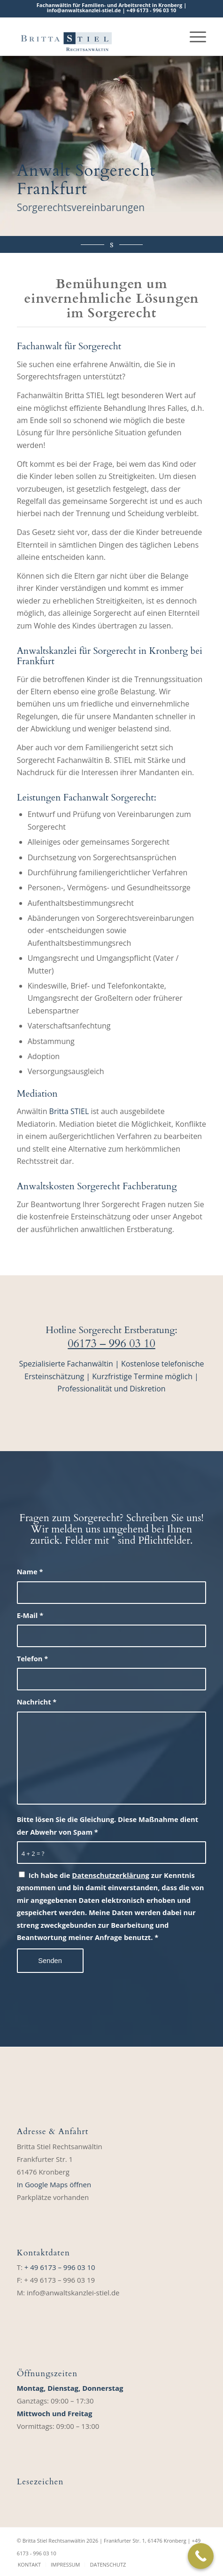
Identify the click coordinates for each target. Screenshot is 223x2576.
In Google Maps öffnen (54, 2184)
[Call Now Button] (201, 2556)
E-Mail (30, 1615)
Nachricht (37, 1701)
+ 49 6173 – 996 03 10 (59, 2267)
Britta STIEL (69, 1111)
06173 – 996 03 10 (111, 1343)
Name (30, 1571)
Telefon (32, 1658)
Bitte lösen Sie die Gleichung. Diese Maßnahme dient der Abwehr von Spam (107, 1825)
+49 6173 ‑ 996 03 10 (151, 10)
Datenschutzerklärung (110, 1875)
